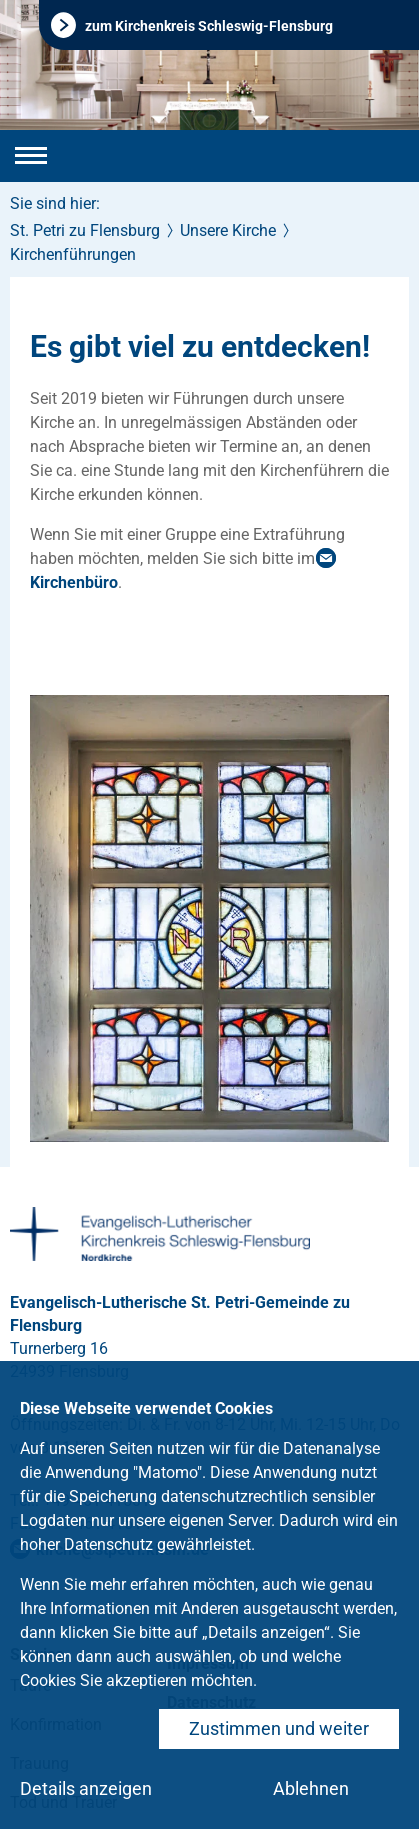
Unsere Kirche (228, 230)
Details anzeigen (86, 1788)
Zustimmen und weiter (279, 1728)
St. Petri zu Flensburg (85, 230)
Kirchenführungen (73, 254)
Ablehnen (311, 1788)
